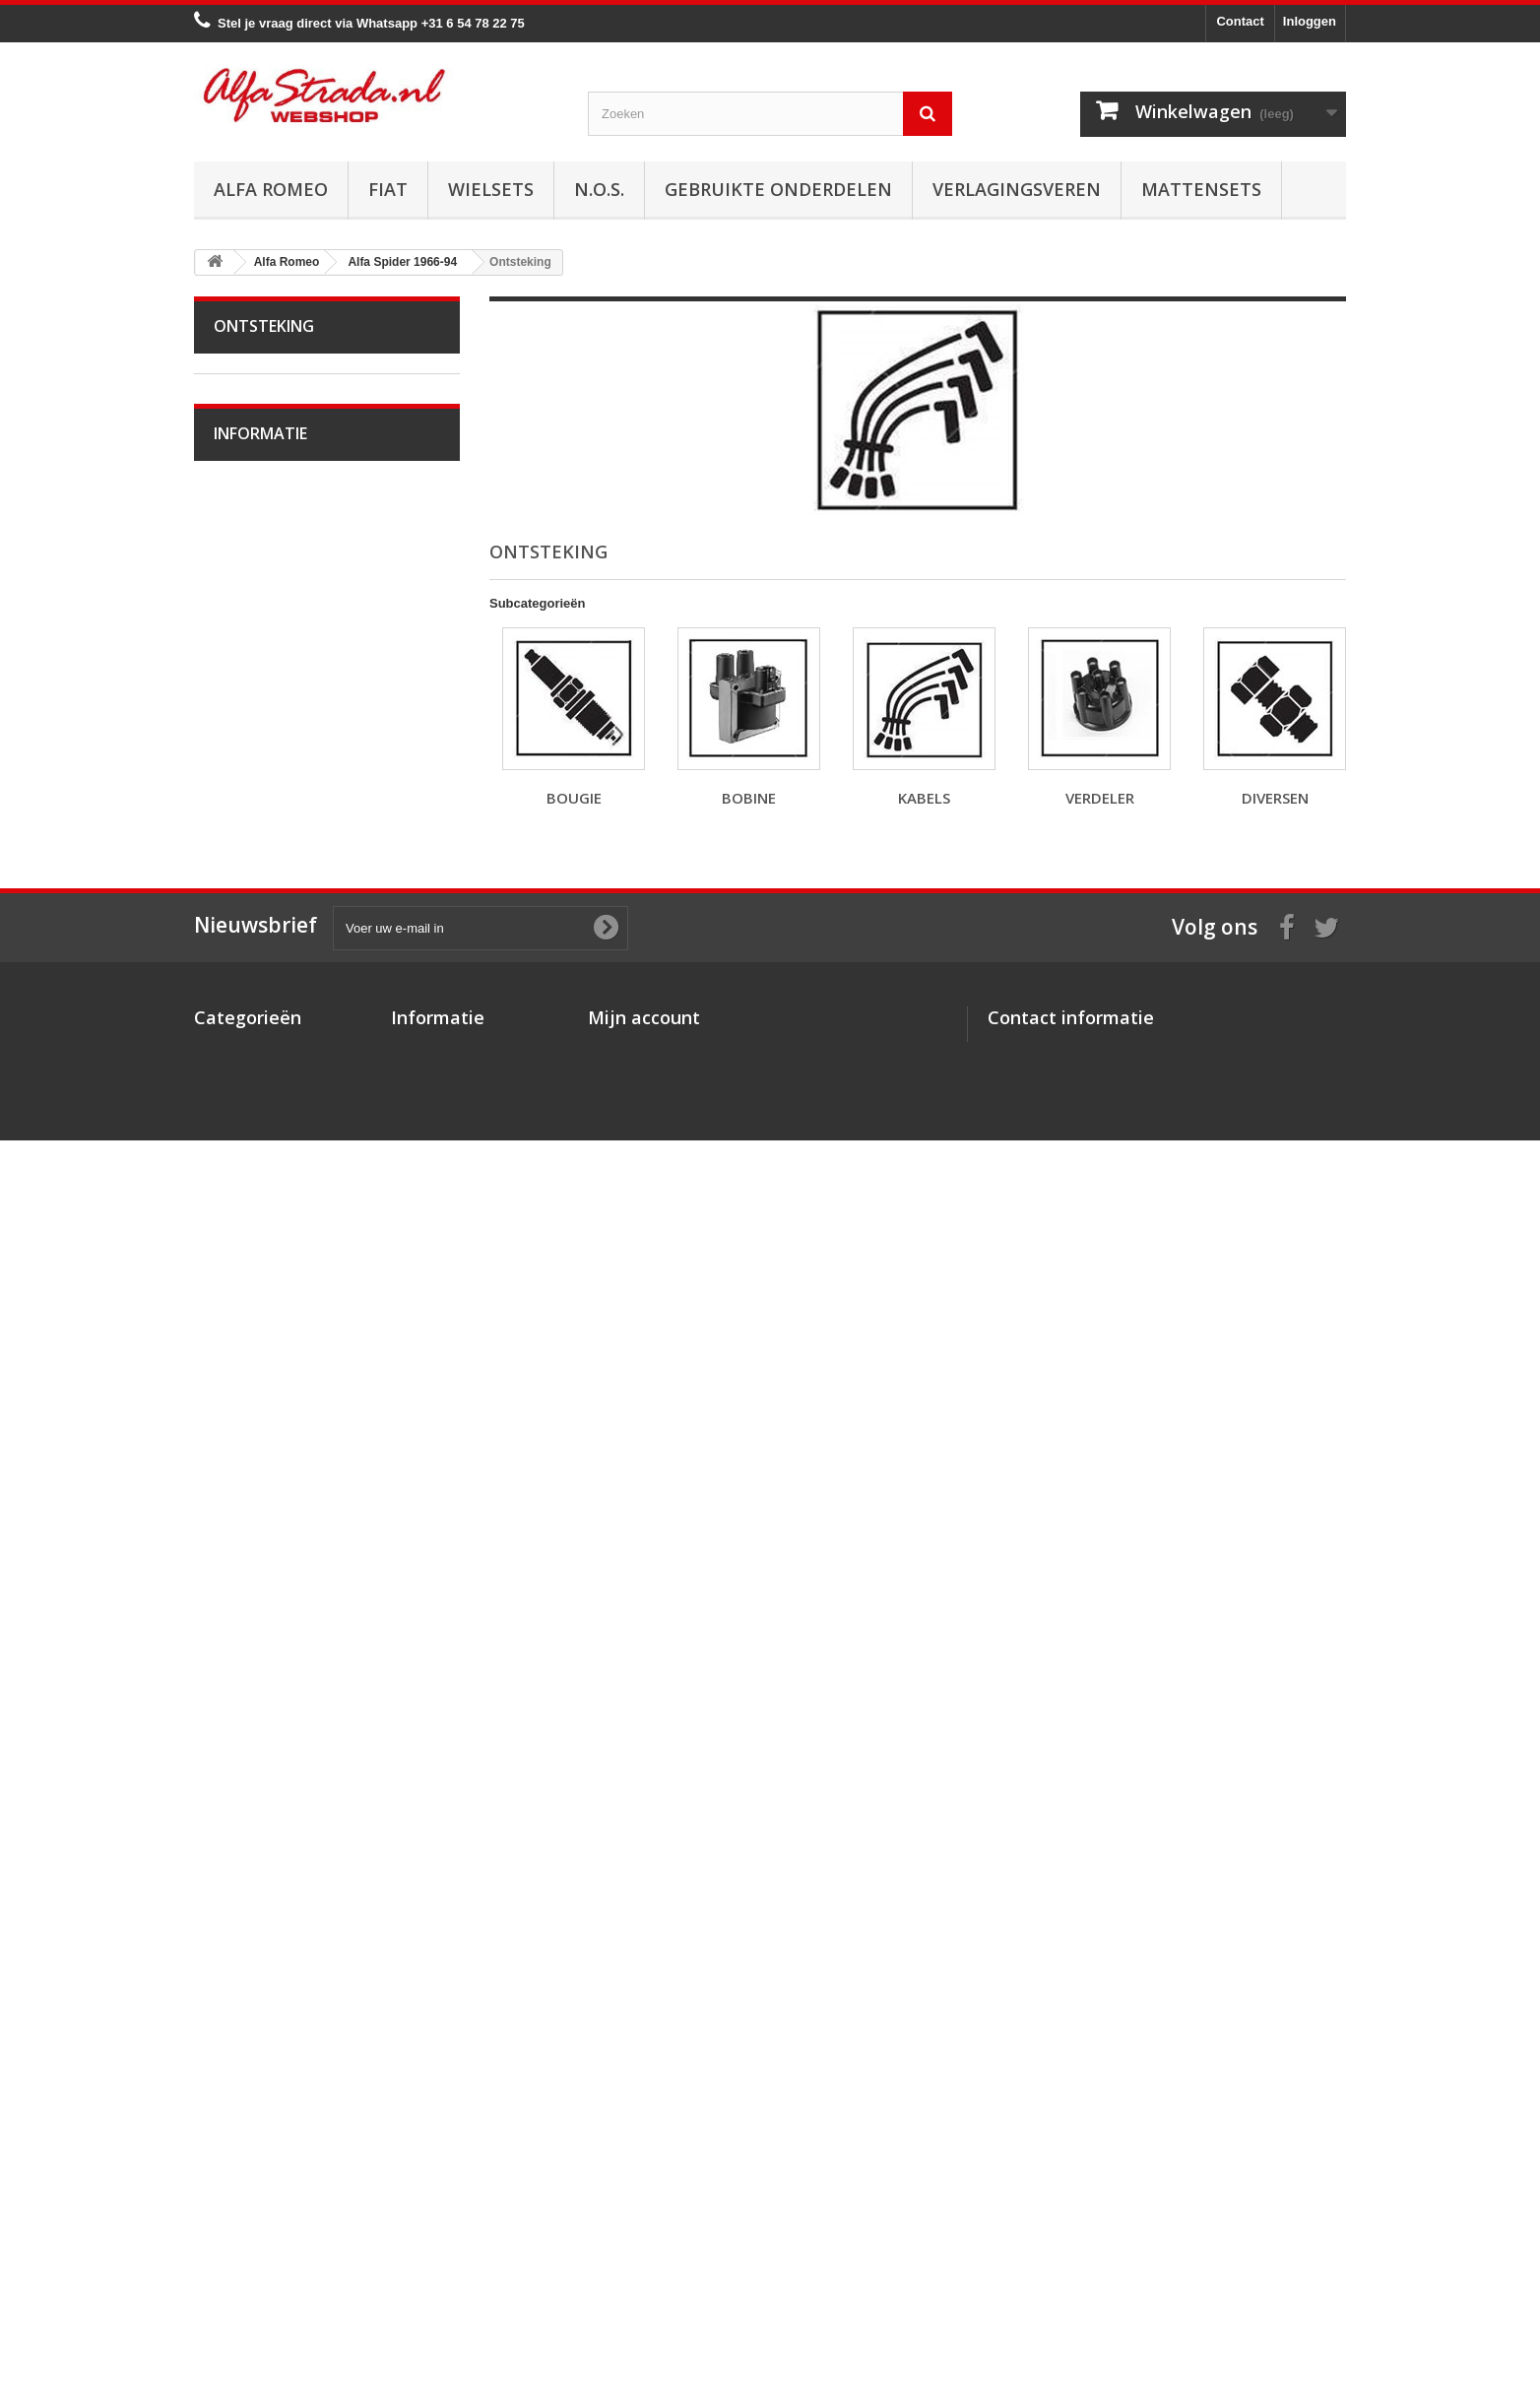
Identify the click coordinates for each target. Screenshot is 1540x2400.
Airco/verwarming (276, 968)
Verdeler (251, 663)
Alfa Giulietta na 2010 (288, 1243)
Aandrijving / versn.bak (291, 846)
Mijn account (644, 2141)
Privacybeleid (432, 2275)
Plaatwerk (255, 1060)
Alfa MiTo (253, 1273)
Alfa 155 (250, 1426)
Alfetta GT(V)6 (268, 1182)
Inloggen (1309, 21)
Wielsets (491, 189)
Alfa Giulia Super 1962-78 (300, 449)
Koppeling (255, 816)
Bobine (247, 602)
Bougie (247, 571)
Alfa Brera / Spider (279, 1518)
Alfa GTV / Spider (277, 1640)
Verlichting (257, 1029)
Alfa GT (249, 1609)
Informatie (260, 1776)
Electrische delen (276, 999)
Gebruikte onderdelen (778, 189)
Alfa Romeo (271, 189)
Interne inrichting (274, 1090)
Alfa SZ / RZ (261, 1670)
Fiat (388, 189)
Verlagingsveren (1016, 189)
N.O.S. (599, 189)
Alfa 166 (250, 1579)
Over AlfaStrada (273, 1829)
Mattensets (1201, 189)
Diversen (252, 693)
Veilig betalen (266, 1858)
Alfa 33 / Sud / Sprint (286, 1304)
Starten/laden (265, 724)
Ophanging (258, 938)
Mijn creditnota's (638, 2198)
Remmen (253, 877)
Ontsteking (257, 541)
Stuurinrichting (268, 907)
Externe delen (266, 1121)
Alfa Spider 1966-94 (284, 480)
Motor (243, 510)
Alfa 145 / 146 (266, 1365)
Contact (1239, 21)
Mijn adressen (631, 2224)
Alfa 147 (250, 1396)
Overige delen (267, 1151)
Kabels (246, 632)
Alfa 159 (250, 1487)
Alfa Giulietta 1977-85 (289, 1212)
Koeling (248, 754)
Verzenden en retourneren (302, 1918)
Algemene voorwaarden (295, 1888)
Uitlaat (245, 785)
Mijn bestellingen (639, 2173)
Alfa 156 (250, 1457)
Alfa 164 (250, 1548)
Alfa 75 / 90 (259, 1335)
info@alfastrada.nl (1118, 2251)
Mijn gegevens (632, 2249)
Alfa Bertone (262, 419)
